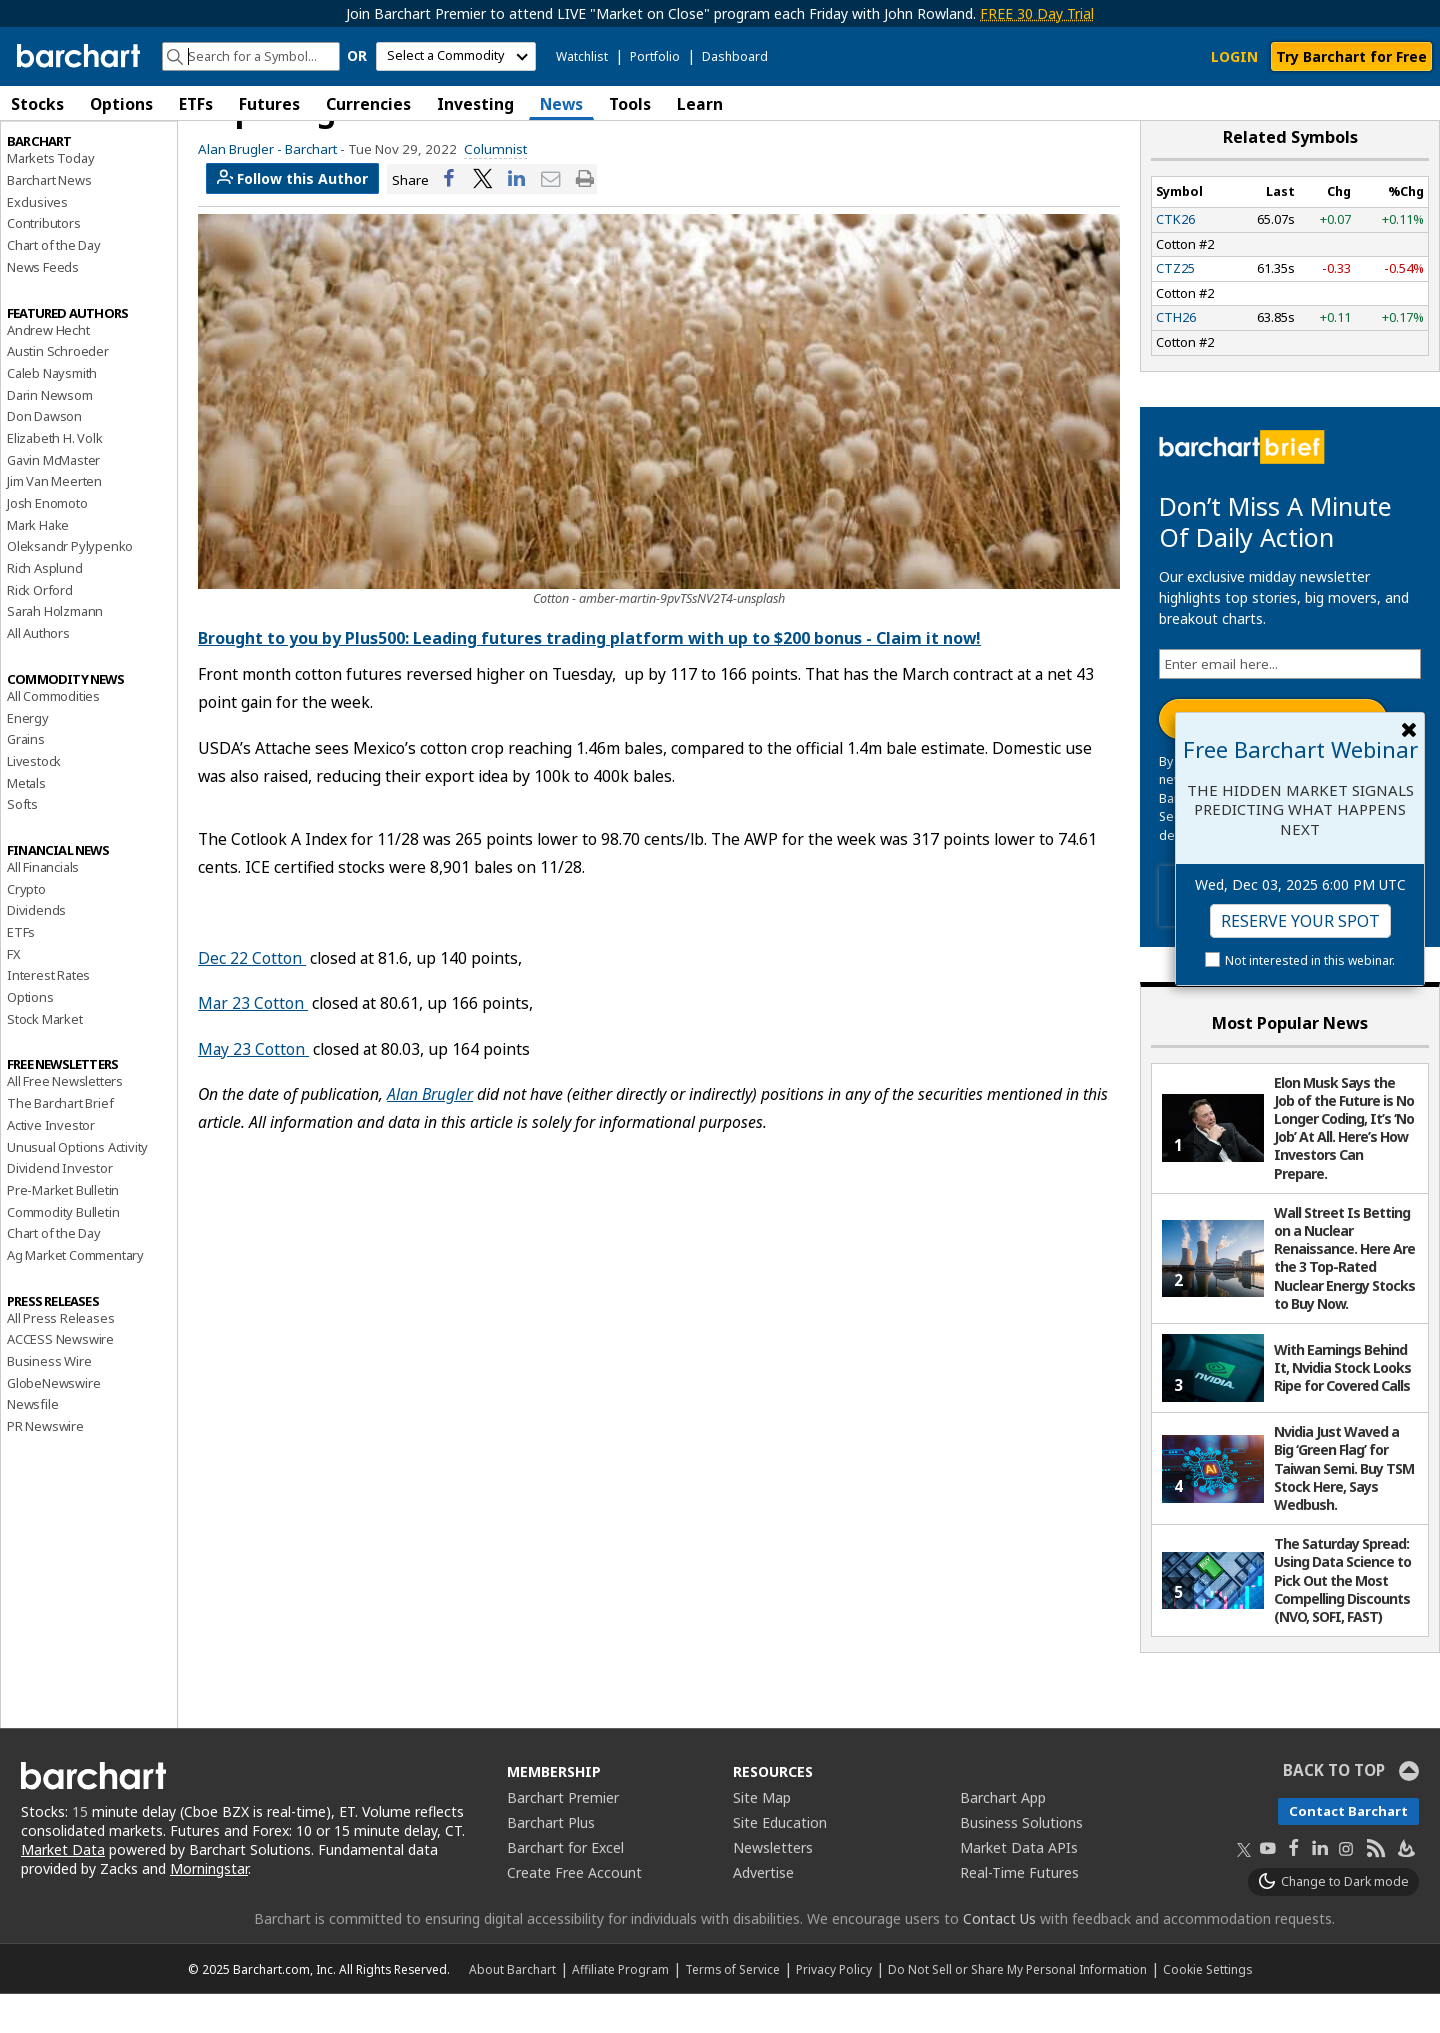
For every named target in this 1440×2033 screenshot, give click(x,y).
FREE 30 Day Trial (1037, 13)
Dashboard (735, 56)
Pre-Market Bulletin (63, 1229)
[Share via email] (551, 218)
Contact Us (999, 1957)
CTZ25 (1175, 307)
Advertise (763, 1911)
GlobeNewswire (53, 1422)
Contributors (44, 263)
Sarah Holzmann (55, 651)
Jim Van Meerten (54, 520)
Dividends (36, 949)
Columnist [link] (495, 188)
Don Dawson (44, 455)
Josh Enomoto (47, 542)
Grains (26, 778)
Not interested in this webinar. (1310, 960)
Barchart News (49, 219)
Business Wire (49, 1400)
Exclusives (37, 241)
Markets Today (50, 197)
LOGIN (1234, 56)
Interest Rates (48, 1014)
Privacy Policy (834, 2008)
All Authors (38, 672)
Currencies (368, 104)
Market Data (63, 1888)
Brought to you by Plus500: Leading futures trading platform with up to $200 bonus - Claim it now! (589, 677)
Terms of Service (732, 2008)
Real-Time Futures (1019, 1911)
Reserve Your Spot (1300, 921)
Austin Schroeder (58, 390)
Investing (475, 104)
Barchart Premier (563, 1836)
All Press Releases (60, 1357)
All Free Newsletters (65, 1121)
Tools (630, 104)
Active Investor (51, 1164)
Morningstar (209, 1907)
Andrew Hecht (48, 369)
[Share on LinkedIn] (517, 218)
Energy (28, 757)
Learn (700, 104)
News (561, 104)
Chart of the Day (54, 284)
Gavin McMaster (53, 499)
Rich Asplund (45, 607)
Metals (26, 822)
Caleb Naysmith (52, 412)
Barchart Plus (551, 1861)
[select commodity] (456, 56)
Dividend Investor (60, 1207)
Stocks (37, 104)
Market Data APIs (1019, 1886)
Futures (269, 104)
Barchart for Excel (565, 1886)
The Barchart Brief (60, 1142)
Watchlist (582, 56)
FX (14, 993)
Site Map (762, 1836)
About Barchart (512, 2008)
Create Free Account (574, 1911)
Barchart (311, 188)
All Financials (43, 906)
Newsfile (32, 1443)
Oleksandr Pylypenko (70, 585)
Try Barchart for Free (1351, 56)
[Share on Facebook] (449, 218)
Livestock (34, 800)
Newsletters (773, 1886)
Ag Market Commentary (75, 1294)
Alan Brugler (430, 1133)
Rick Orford (40, 629)
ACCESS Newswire (60, 1378)
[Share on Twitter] (483, 218)
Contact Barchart (1348, 1850)
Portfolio (655, 56)
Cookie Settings (1207, 2008)
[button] (1420, 103)
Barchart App (1003, 1836)
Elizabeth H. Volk (55, 477)
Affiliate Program (620, 2008)
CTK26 (1175, 258)
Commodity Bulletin (63, 1251)
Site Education (780, 1861)
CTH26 (1176, 357)
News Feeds (43, 306)
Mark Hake (38, 564)
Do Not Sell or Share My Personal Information (1017, 2008)
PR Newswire (45, 1465)
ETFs (196, 104)
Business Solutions (1021, 1861)
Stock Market (45, 1058)
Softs (22, 843)
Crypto (26, 928)
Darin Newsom (50, 434)
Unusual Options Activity (77, 1186)
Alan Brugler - (240, 188)
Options (121, 104)
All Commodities (53, 735)
